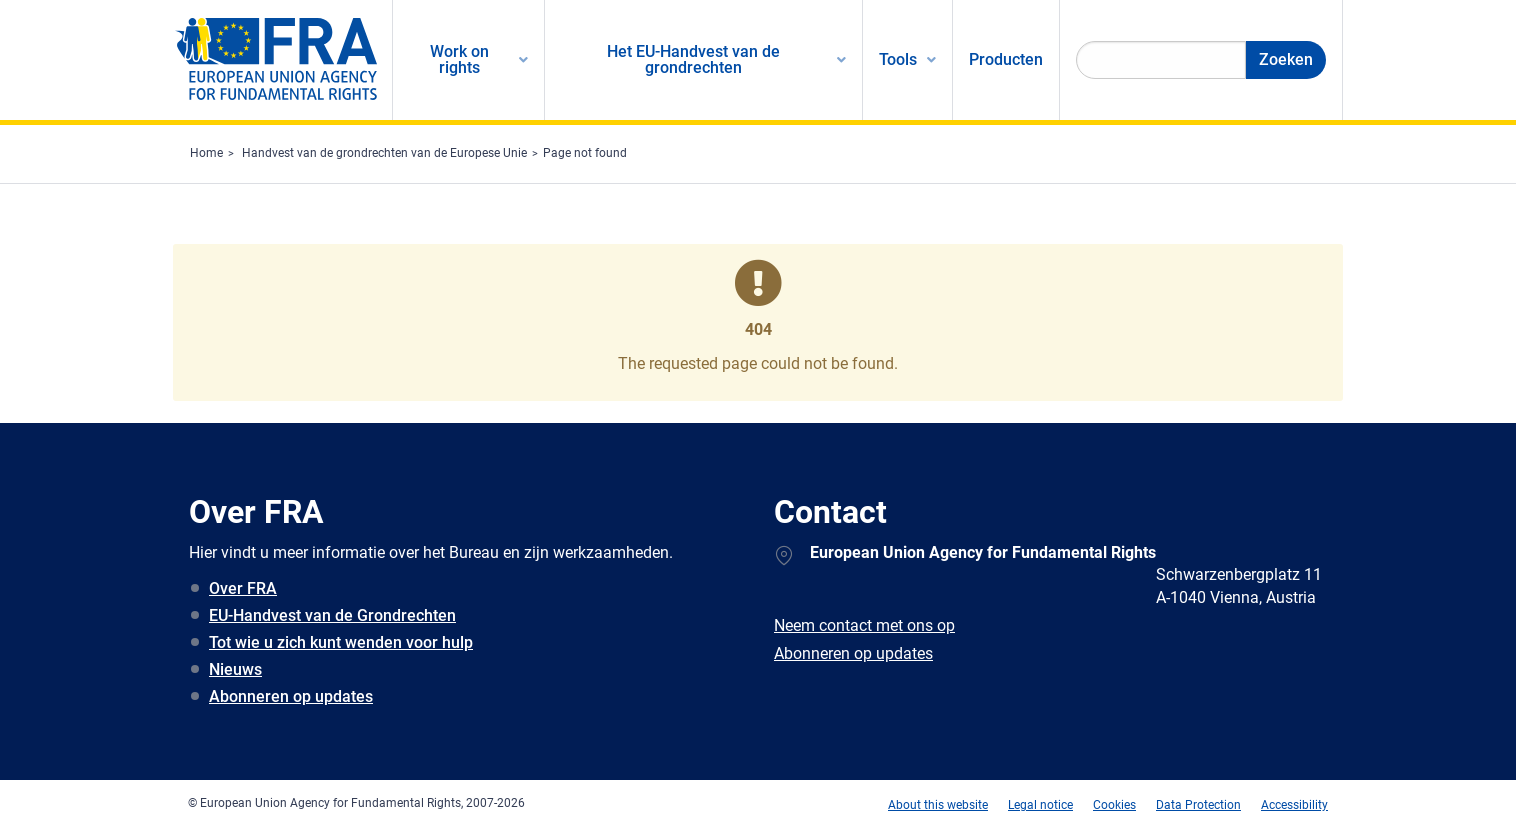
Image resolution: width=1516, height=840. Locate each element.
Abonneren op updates (291, 696)
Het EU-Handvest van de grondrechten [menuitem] (693, 59)
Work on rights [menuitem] (459, 59)
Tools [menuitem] (898, 59)
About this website (938, 805)
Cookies (1114, 805)
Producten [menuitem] (1006, 59)
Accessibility (1294, 805)
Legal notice (1040, 805)
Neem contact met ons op (864, 625)
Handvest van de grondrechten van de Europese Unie (384, 153)
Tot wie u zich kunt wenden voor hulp (341, 642)
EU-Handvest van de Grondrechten (332, 615)
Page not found (585, 153)
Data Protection (1198, 805)
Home (206, 153)
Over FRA (243, 588)
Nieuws (235, 669)
